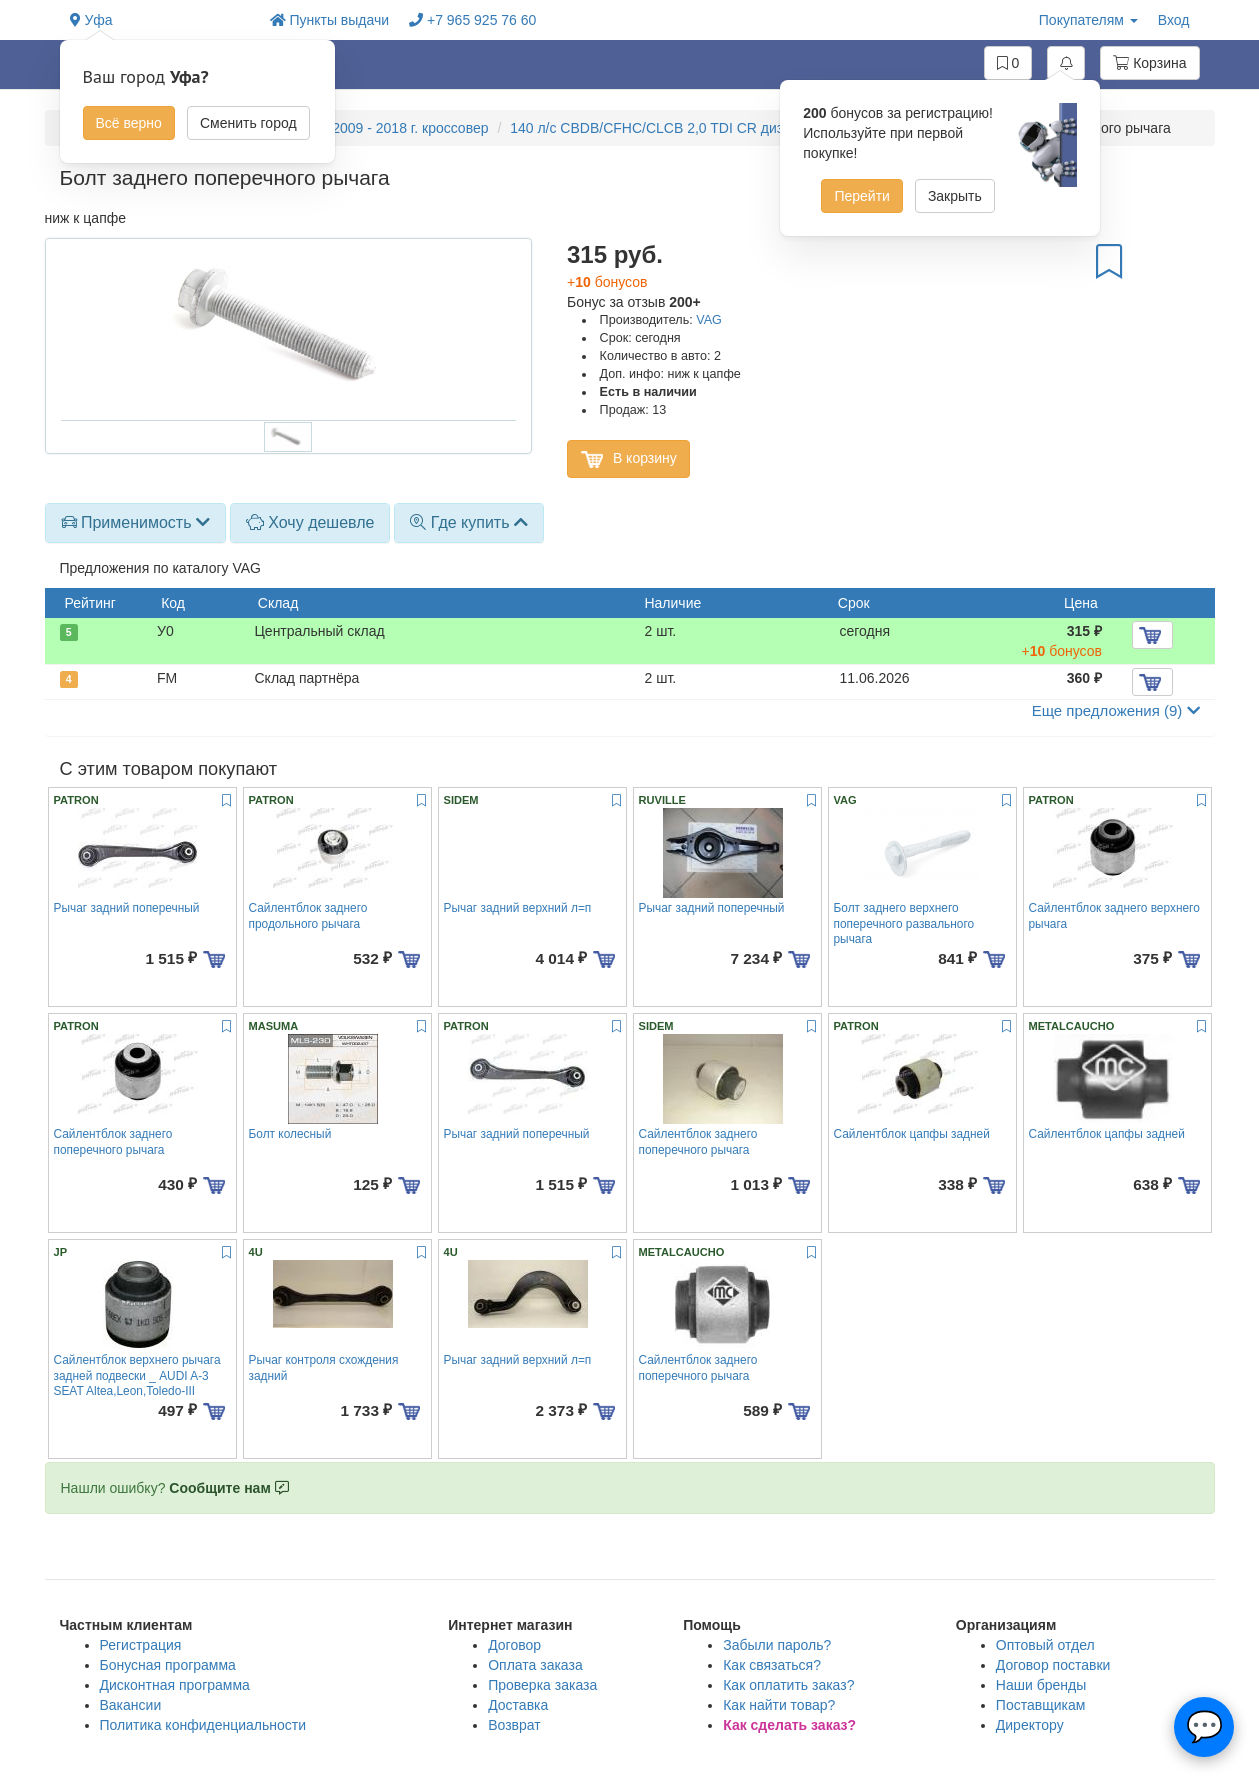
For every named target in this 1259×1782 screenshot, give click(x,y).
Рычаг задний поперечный (127, 908)
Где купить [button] (469, 522)
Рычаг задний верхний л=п (518, 908)
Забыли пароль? (777, 1645)
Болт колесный (290, 1134)
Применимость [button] (135, 522)
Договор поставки (1053, 1665)
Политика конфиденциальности (203, 1725)
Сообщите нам (228, 1488)
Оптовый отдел (1045, 1645)
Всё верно (129, 123)
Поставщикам (1041, 1705)
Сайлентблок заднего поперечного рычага (113, 1141)
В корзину (628, 459)
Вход (1174, 20)
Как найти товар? (779, 1705)
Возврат (514, 1725)
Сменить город (248, 123)
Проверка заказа (542, 1685)
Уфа (91, 20)
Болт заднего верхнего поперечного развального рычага (904, 923)
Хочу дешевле (310, 522)
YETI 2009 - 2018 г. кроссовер (392, 128)
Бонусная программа (168, 1665)
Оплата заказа (535, 1665)
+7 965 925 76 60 (472, 20)
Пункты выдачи (330, 20)
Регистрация (141, 1645)
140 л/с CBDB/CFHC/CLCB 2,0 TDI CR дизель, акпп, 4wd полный (719, 128)
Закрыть (955, 196)
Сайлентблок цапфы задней (912, 1134)
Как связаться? (772, 1665)
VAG (709, 320)
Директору (1030, 1725)
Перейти (861, 196)
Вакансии (131, 1705)
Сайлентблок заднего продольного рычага (308, 915)
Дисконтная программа (175, 1685)
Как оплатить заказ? (788, 1685)
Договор (514, 1645)
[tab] (135, 523)
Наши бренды (1041, 1685)
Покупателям (1088, 20)
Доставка (518, 1705)
